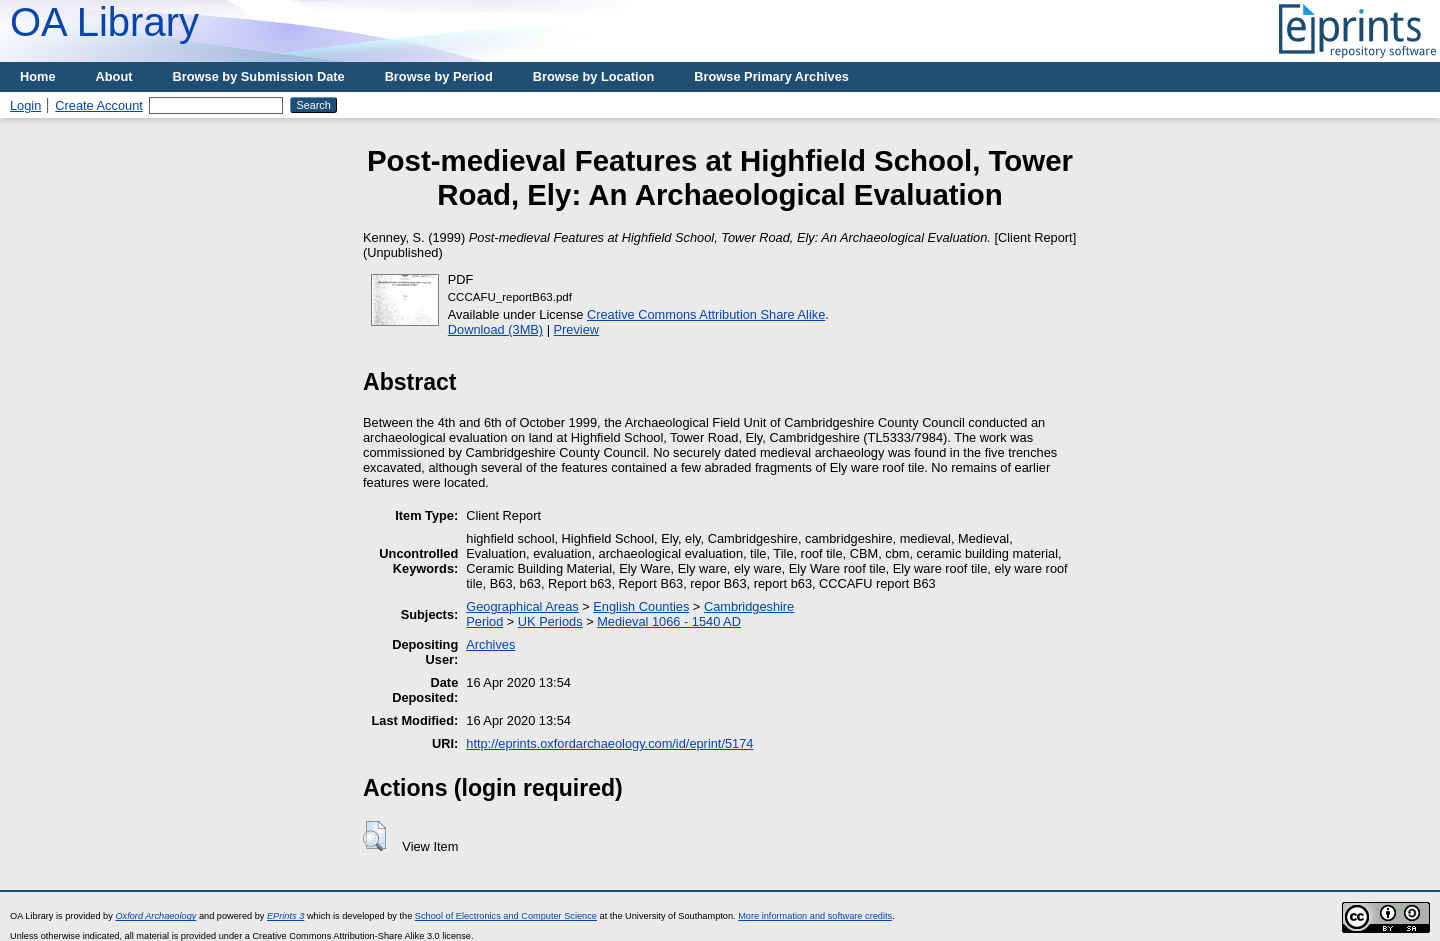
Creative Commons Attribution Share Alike (706, 314)
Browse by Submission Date (259, 76)
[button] (374, 836)
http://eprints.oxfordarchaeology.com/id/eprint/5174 (609, 743)
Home (38, 76)
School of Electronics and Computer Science (506, 916)
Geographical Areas (522, 606)
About (114, 76)
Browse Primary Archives (771, 76)
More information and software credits (815, 916)
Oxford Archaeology (155, 916)
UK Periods (550, 621)
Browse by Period (439, 76)
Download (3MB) (495, 329)
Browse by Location (594, 76)
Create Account (99, 105)
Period (484, 621)
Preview (577, 329)
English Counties (641, 606)
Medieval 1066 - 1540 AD (669, 621)
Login (25, 105)
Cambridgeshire (749, 606)
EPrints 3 (285, 916)
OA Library (104, 22)
